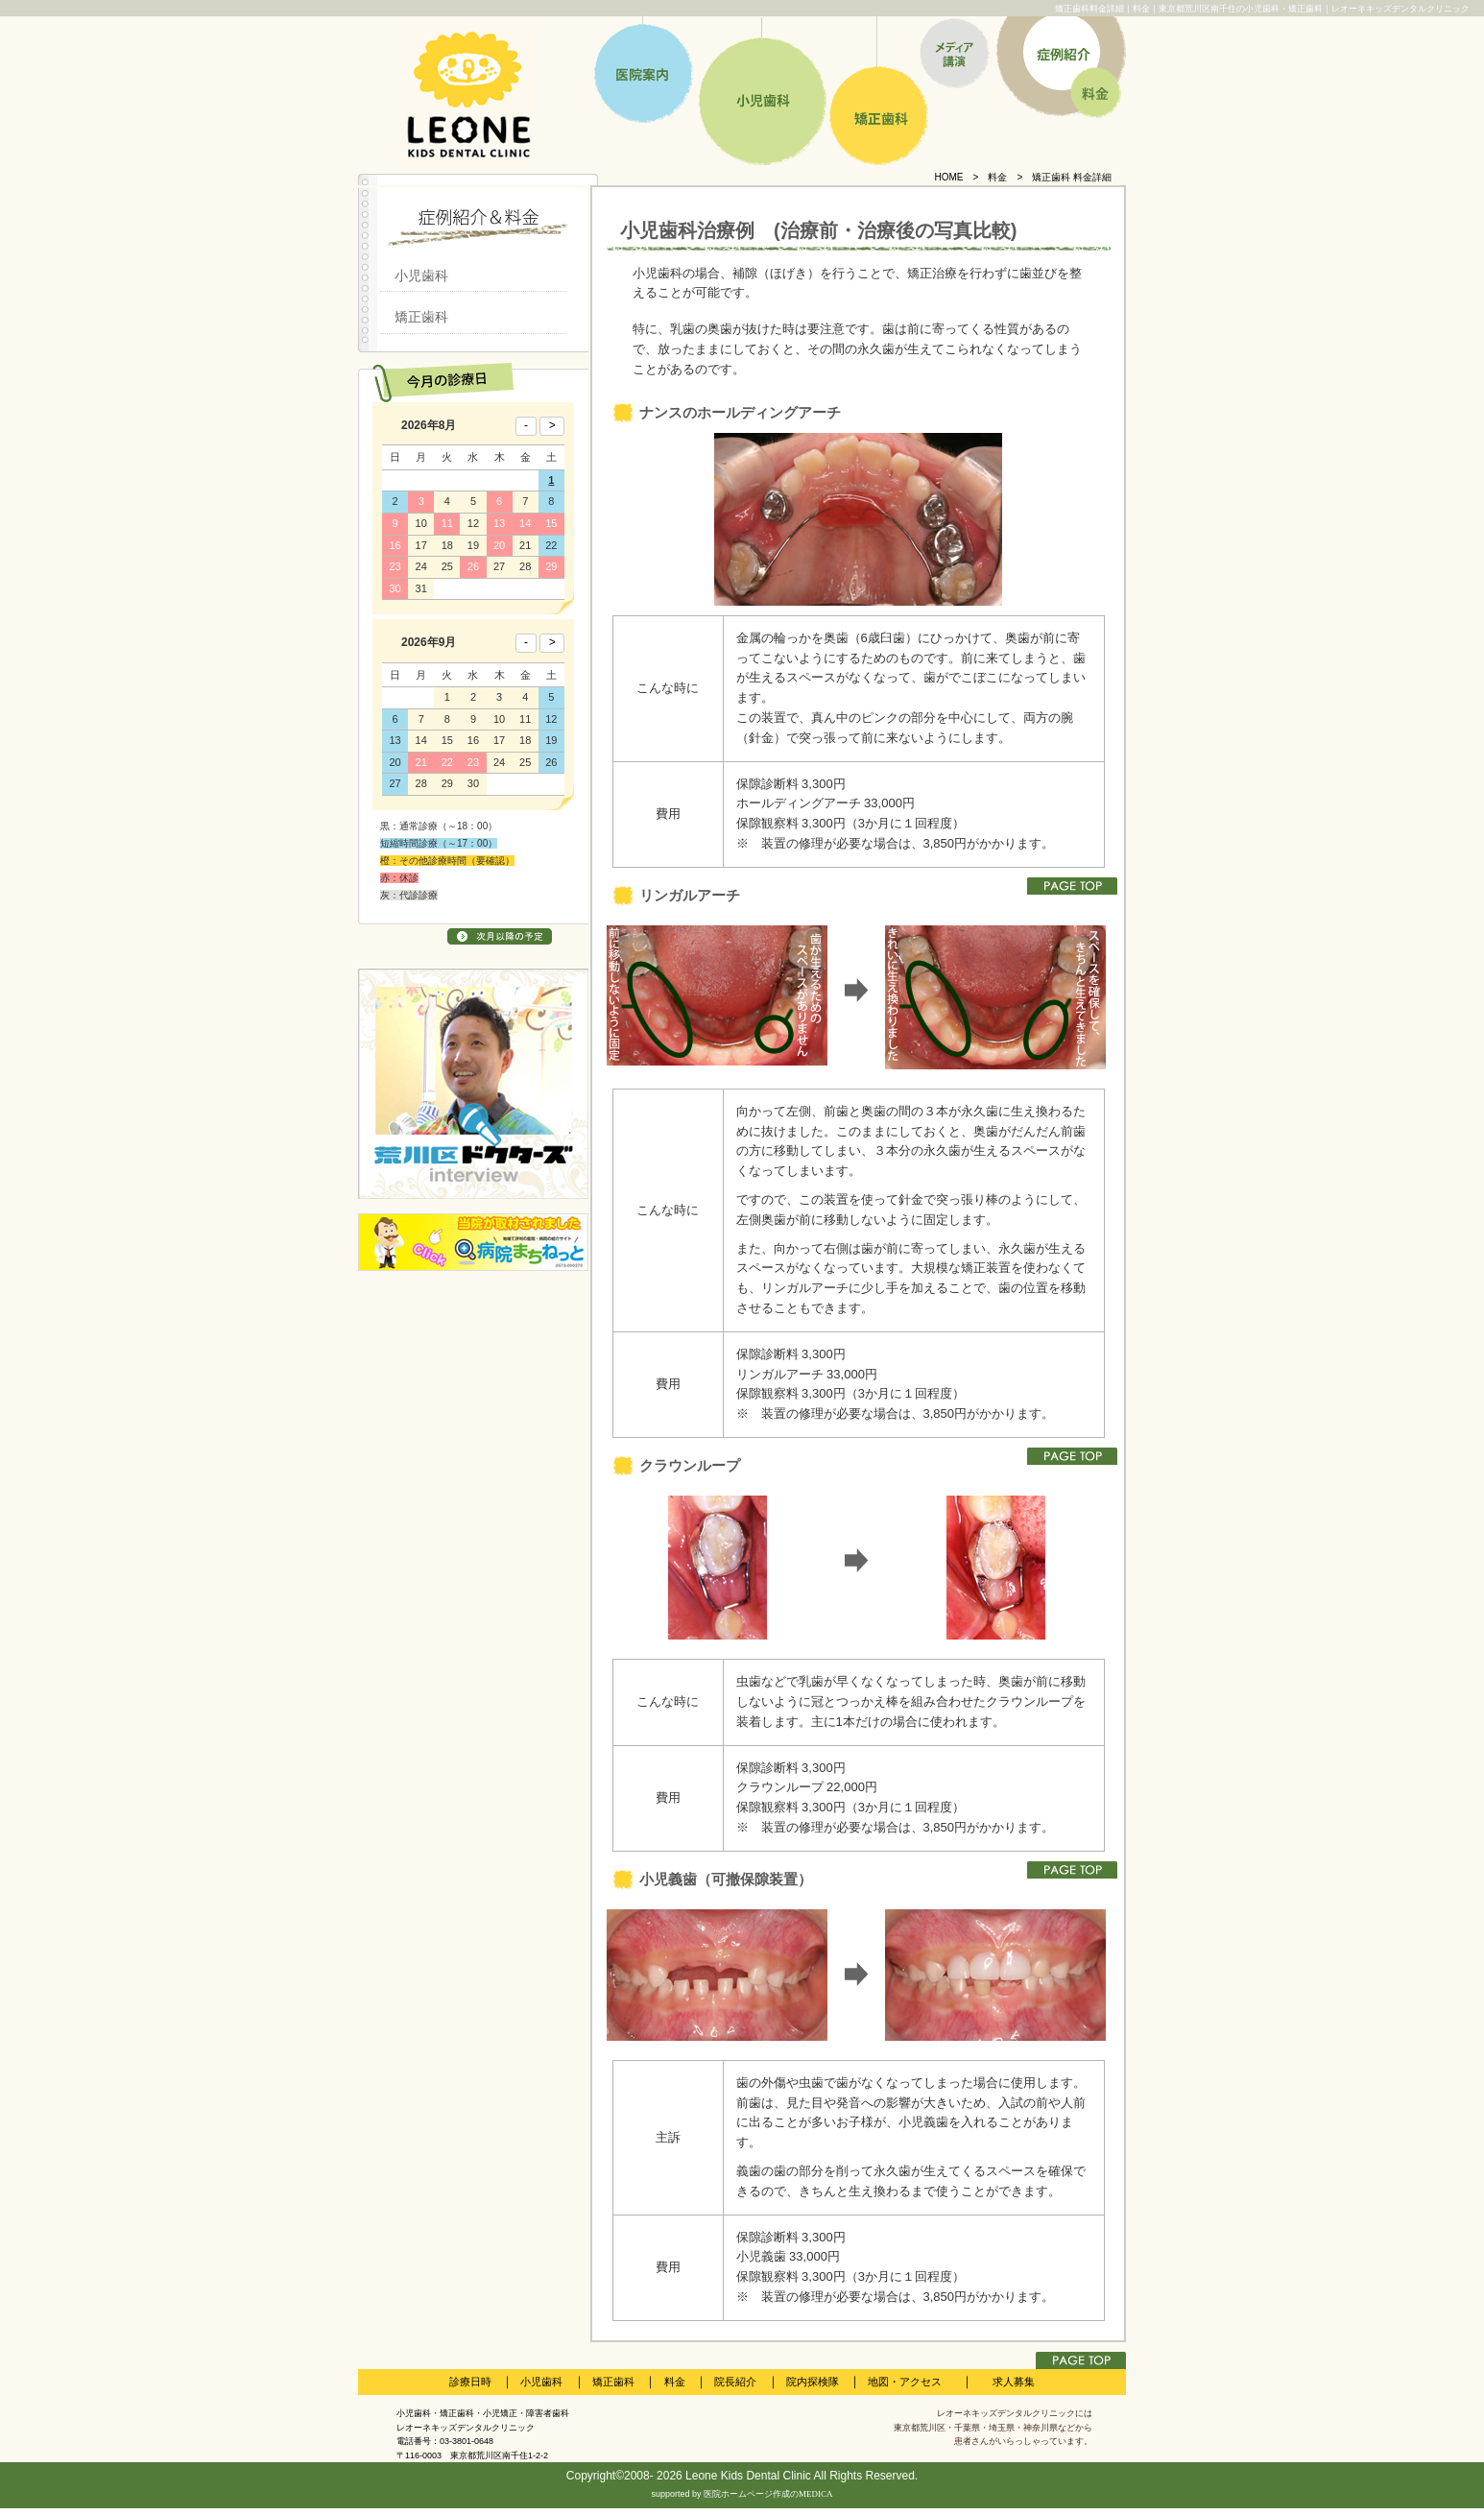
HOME (949, 177)
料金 (997, 177)
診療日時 (470, 2381)
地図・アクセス (905, 2381)
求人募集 (1014, 2381)
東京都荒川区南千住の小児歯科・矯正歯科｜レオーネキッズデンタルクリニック (1314, 8)
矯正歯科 (421, 316)
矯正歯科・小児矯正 (478, 2413)
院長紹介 (735, 2381)
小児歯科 (421, 275)
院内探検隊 (812, 2381)
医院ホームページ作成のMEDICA (768, 2494)
